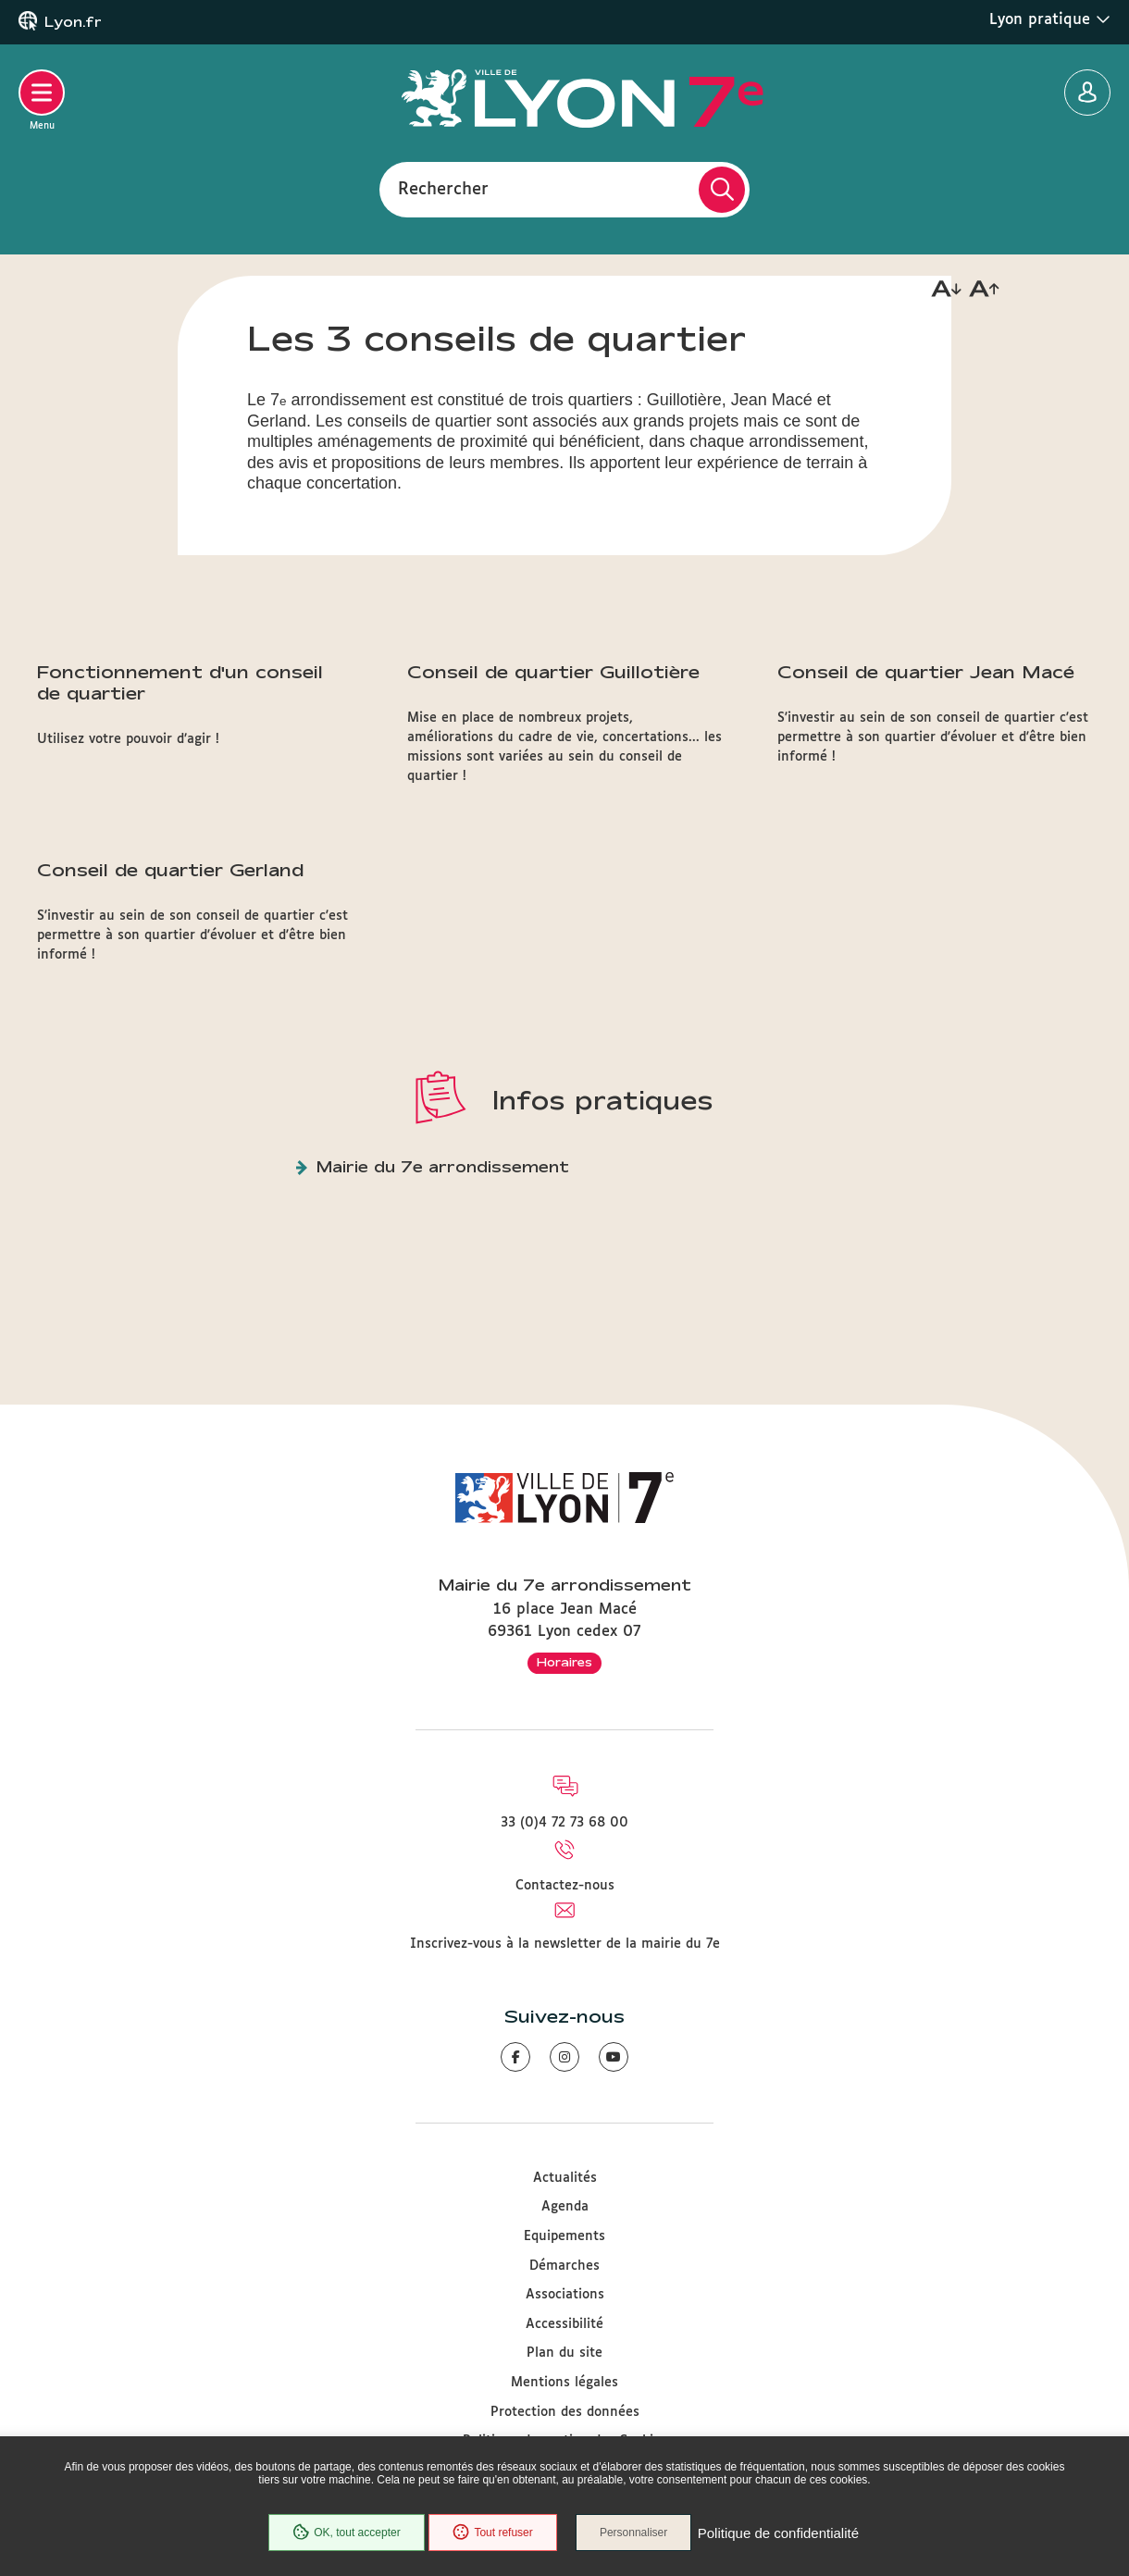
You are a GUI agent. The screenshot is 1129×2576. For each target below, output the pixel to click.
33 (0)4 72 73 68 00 (564, 1822)
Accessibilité (564, 2324)
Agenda (565, 2206)
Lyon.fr (73, 22)
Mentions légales (564, 2382)
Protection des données (564, 2412)
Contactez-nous (564, 1885)
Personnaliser (636, 2533)
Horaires (564, 1661)
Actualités (565, 2178)
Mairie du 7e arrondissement (442, 1166)
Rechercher (443, 188)
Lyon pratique (1049, 19)
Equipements (564, 2236)
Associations (565, 2294)
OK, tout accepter (344, 2533)
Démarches (564, 2266)
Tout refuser (491, 2533)
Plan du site (564, 2353)
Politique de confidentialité (780, 2534)
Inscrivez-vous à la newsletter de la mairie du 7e (565, 1944)
